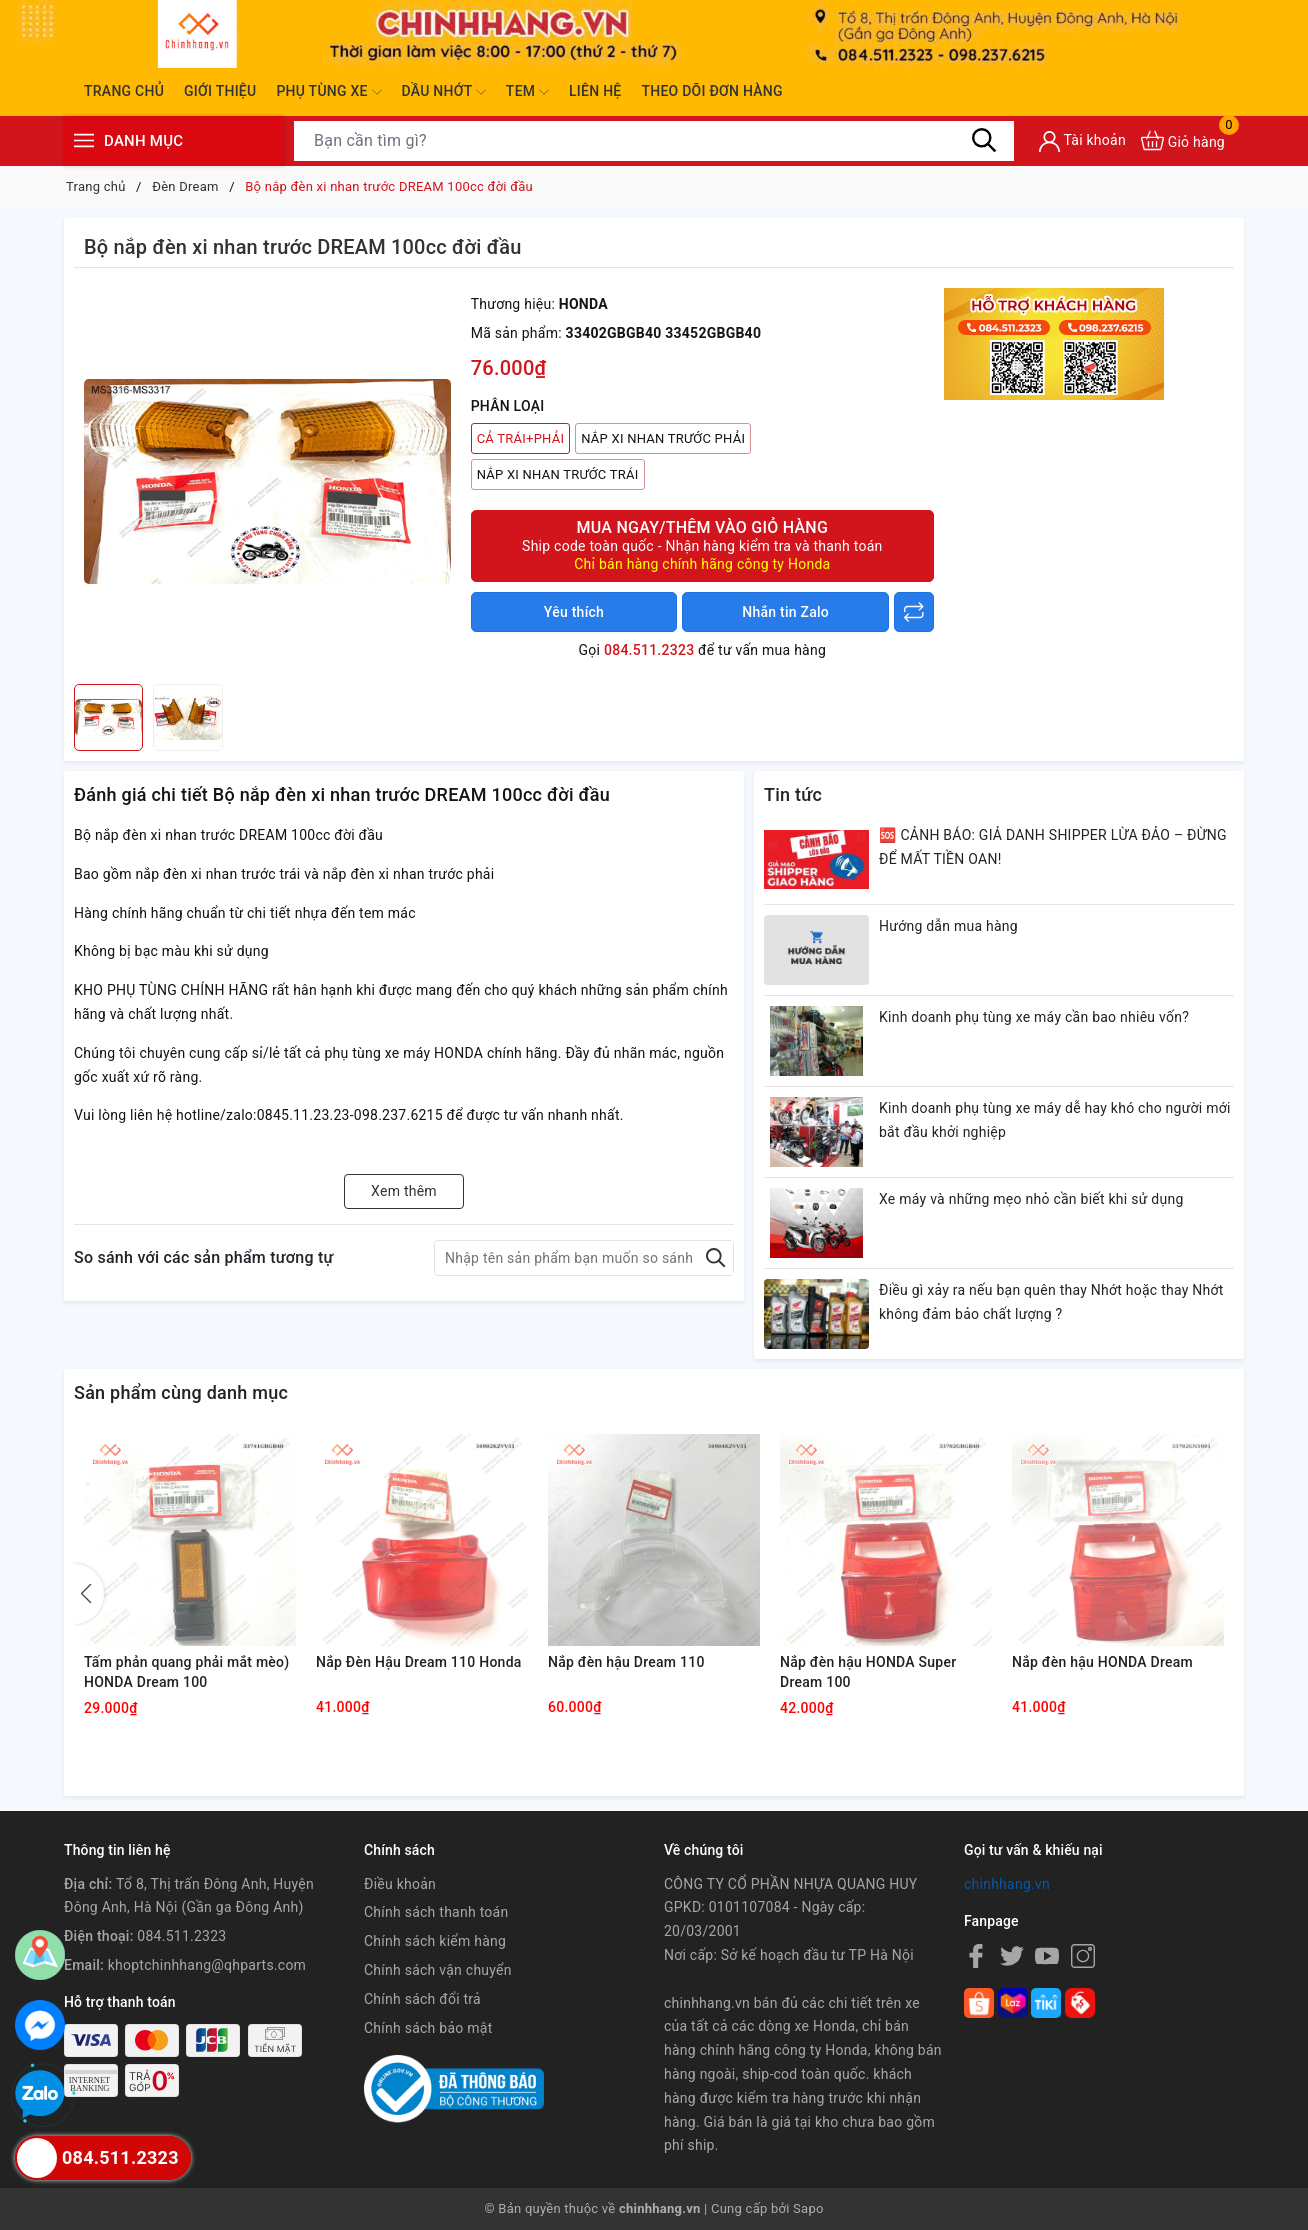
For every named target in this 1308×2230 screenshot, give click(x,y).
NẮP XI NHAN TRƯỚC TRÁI (558, 474)
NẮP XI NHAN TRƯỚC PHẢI (663, 438)
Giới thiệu (220, 91)
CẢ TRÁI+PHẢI (521, 438)
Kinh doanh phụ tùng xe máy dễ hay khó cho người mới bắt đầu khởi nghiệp (1055, 1120)
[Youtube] (1047, 1956)
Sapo (808, 2208)
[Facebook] (976, 1956)
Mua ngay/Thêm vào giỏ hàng (702, 545)
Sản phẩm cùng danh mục (181, 1392)
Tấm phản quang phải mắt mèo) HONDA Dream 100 (186, 1672)
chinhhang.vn (1007, 1884)
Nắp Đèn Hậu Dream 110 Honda (419, 1662)
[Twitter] (1012, 1956)
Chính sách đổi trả (422, 1999)
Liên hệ (595, 91)
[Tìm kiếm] (984, 140)
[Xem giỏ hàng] (1183, 140)
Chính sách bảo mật (428, 2028)
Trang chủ (124, 91)
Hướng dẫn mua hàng (948, 926)
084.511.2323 (649, 650)
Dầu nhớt (444, 92)
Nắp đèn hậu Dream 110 (626, 1662)
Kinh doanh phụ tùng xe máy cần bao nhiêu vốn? (1034, 1017)
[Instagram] (1083, 1956)
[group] (267, 481)
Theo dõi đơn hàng (711, 91)
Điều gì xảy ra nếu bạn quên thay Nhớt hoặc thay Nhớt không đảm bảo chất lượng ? (1051, 1302)
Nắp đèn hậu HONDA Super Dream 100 (868, 1672)
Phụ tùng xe (328, 92)
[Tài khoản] (1082, 141)
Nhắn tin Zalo (785, 612)
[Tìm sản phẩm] (654, 141)
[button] (89, 1594)
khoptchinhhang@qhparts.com (207, 1965)
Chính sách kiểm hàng (435, 1941)
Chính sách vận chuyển (438, 1970)
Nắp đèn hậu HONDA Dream (1102, 1662)
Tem (527, 92)
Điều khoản (400, 1884)
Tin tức (793, 794)
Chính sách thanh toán (436, 1912)
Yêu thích (574, 612)
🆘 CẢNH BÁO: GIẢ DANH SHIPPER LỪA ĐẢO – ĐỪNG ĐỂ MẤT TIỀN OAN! (1053, 847)
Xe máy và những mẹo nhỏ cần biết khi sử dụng (1031, 1199)
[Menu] (84, 140)
